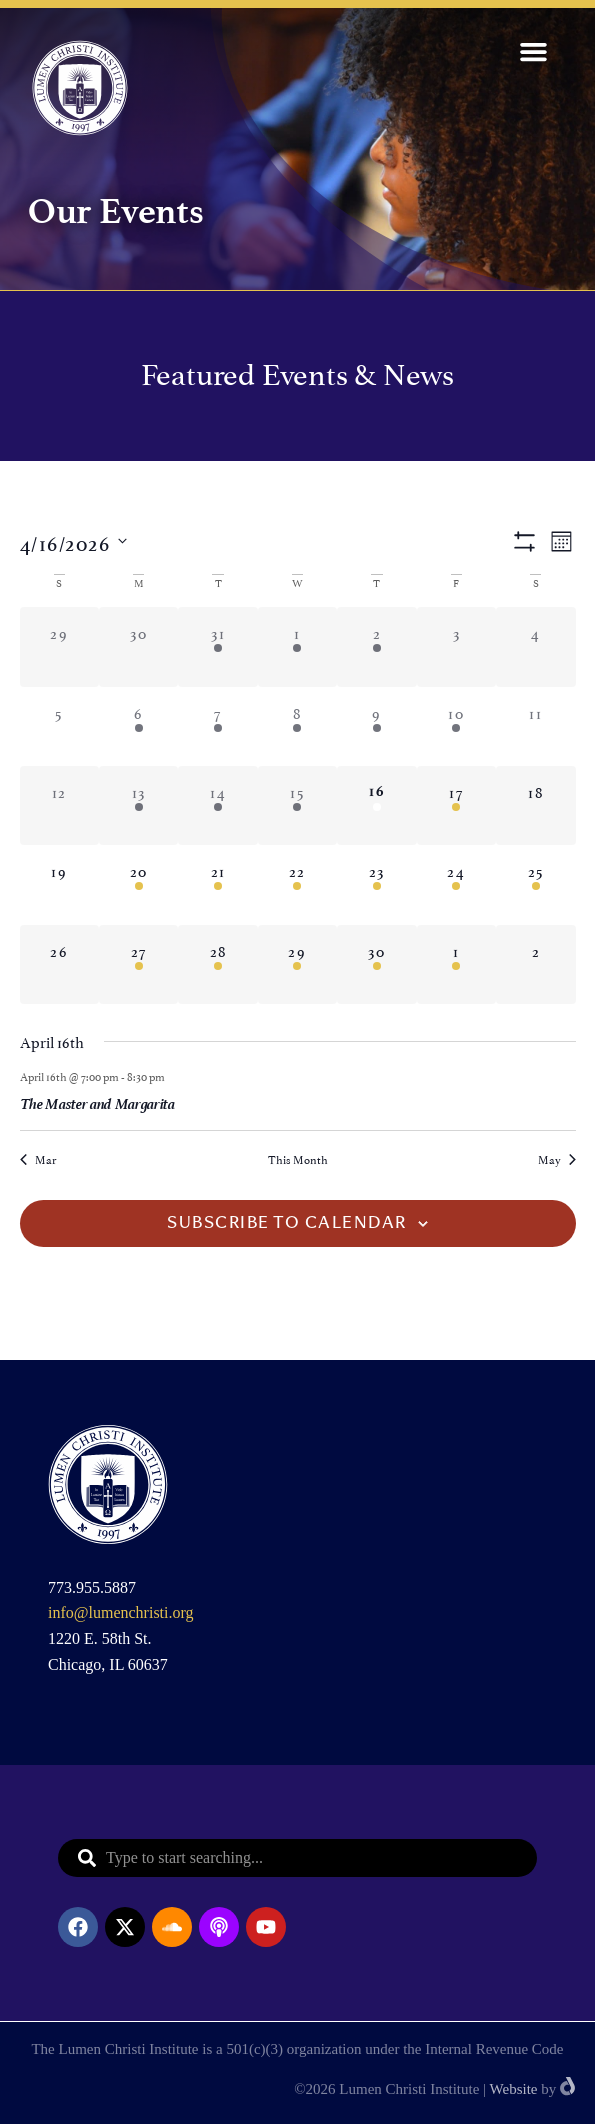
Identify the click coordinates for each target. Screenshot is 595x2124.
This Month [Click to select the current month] (298, 1159)
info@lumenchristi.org (121, 1612)
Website (514, 2089)
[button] (534, 52)
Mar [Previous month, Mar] (38, 1159)
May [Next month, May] (557, 1159)
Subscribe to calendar (287, 1224)
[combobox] (297, 1858)
